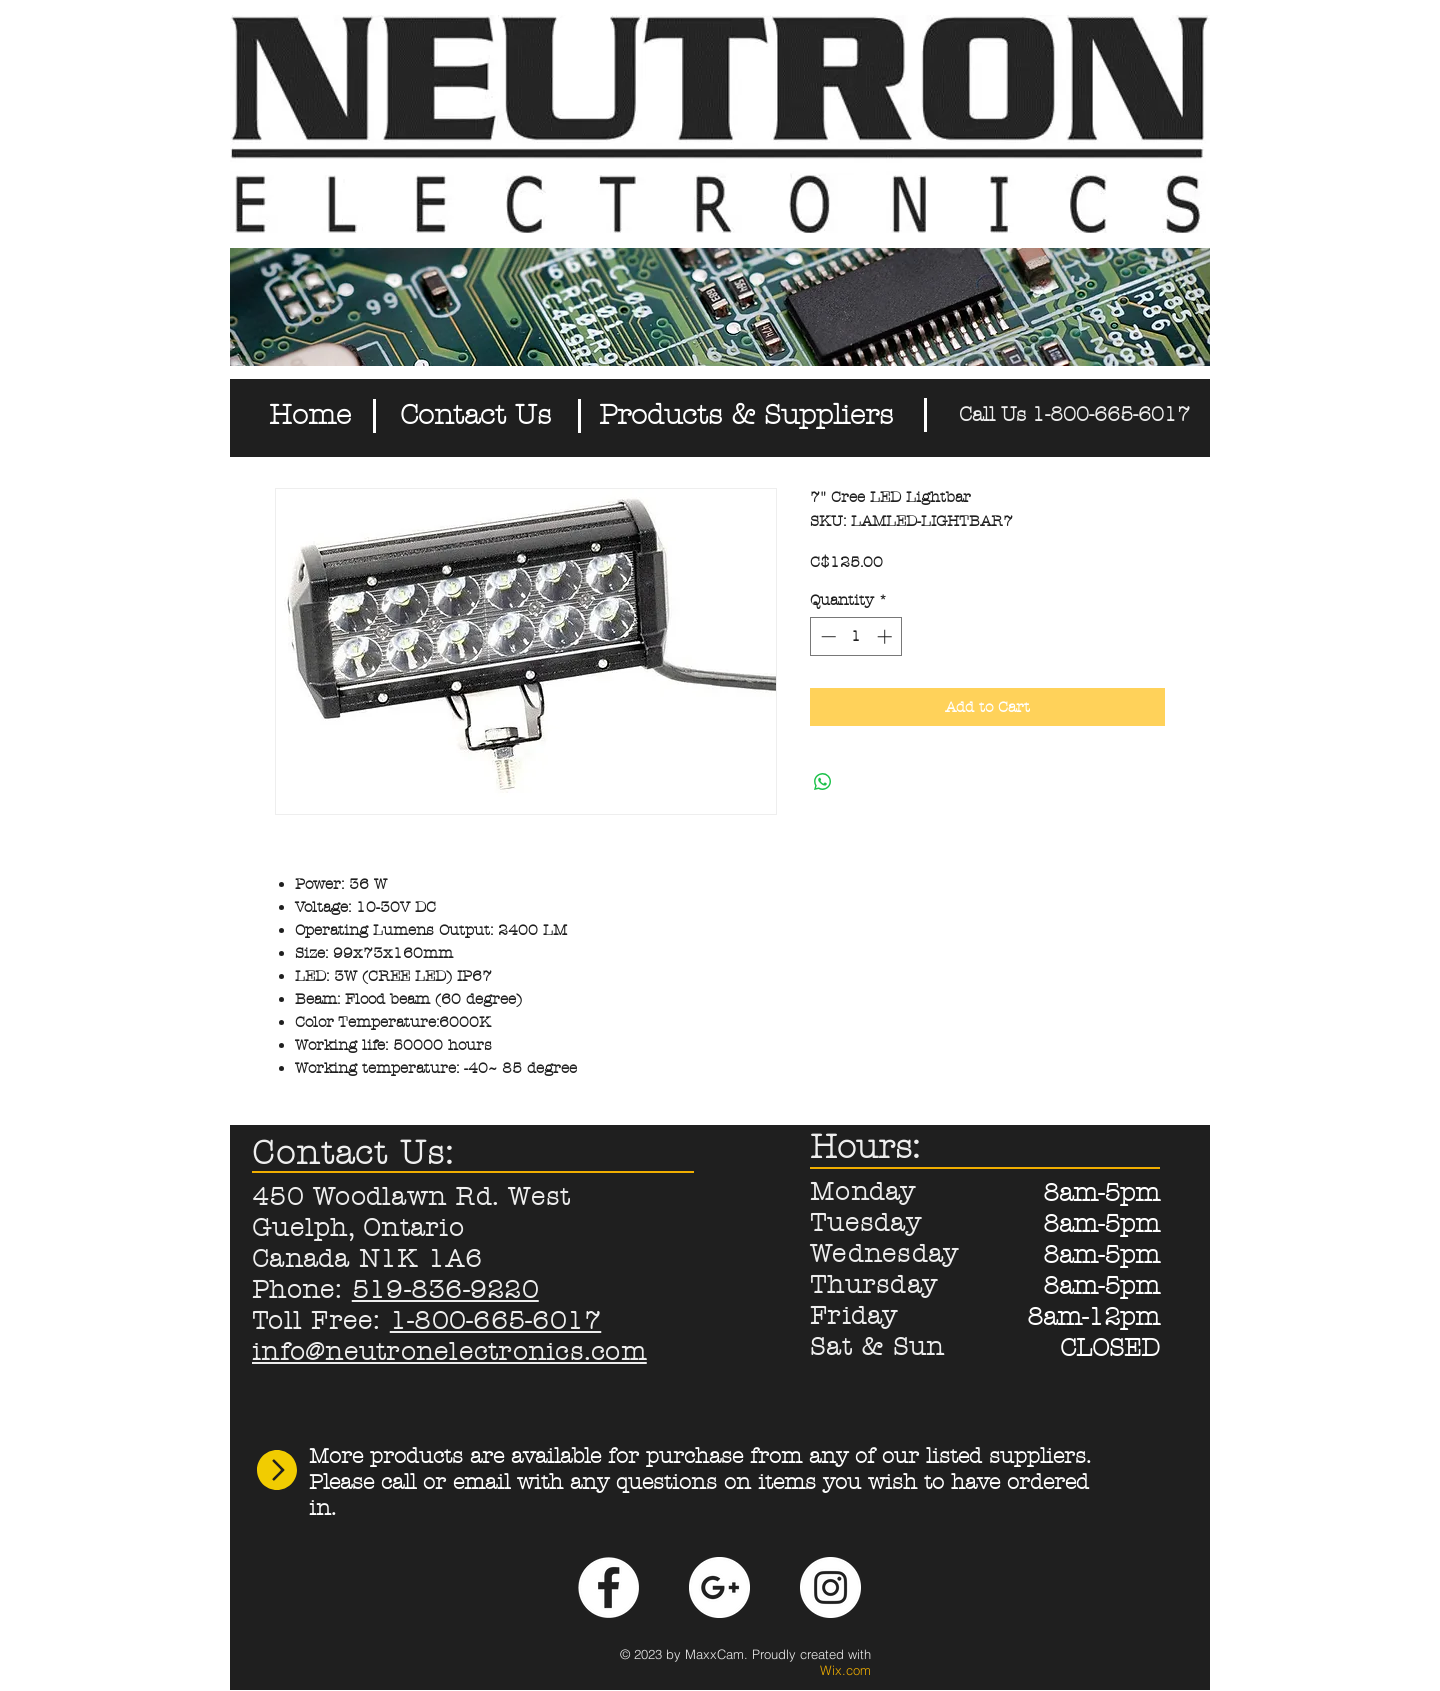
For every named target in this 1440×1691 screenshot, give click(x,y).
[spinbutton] (856, 636)
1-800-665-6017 (496, 1321)
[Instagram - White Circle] (830, 1587)
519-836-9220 (445, 1290)
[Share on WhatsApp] (823, 782)
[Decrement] (826, 636)
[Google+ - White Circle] (719, 1587)
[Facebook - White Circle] (608, 1587)
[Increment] (886, 636)
